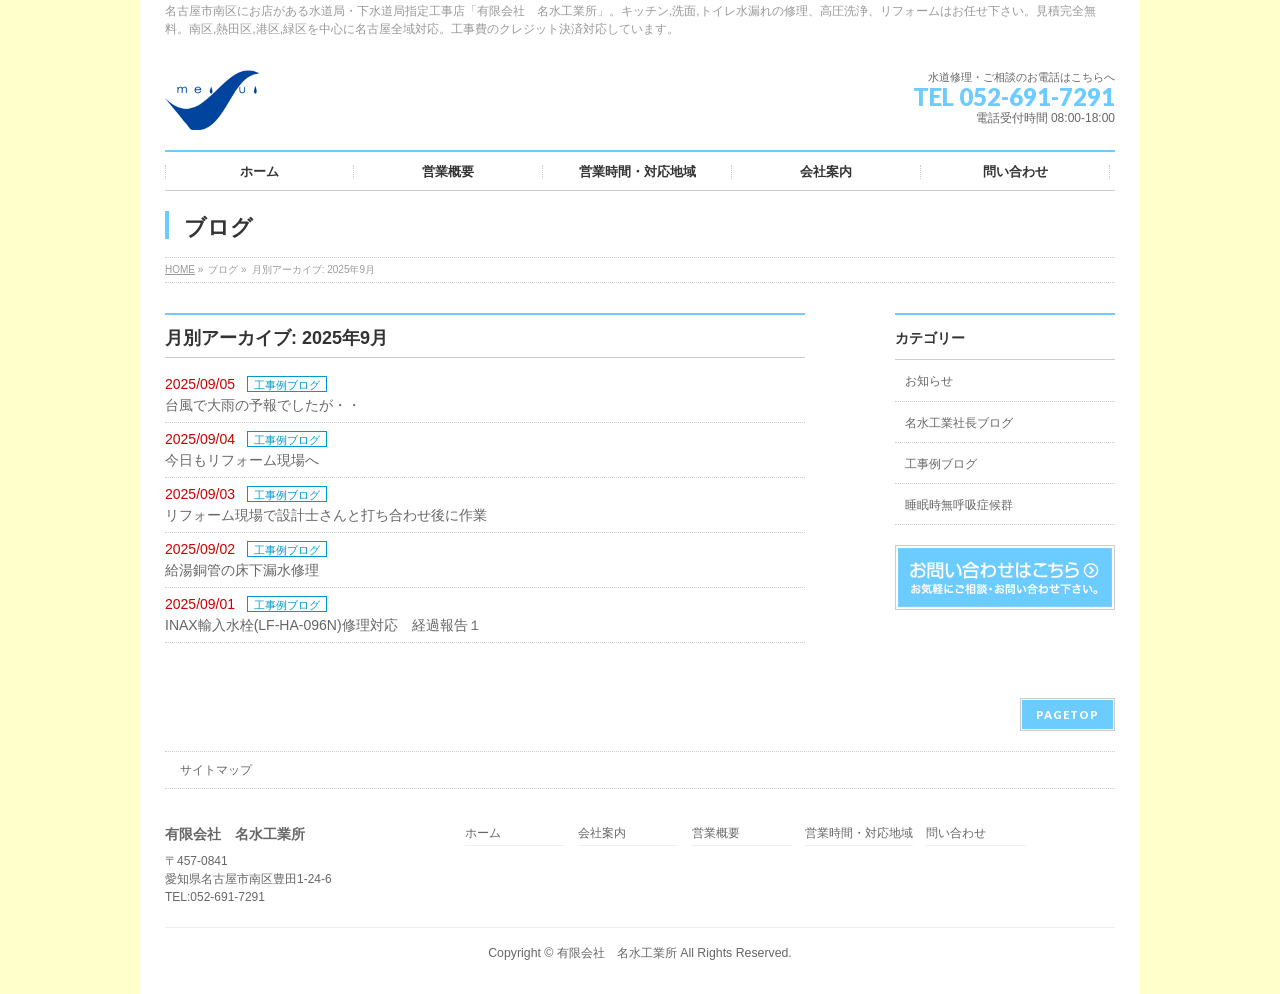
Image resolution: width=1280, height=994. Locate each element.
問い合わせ (956, 833)
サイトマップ (216, 770)
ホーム (483, 833)
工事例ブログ (287, 385)
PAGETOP (1067, 714)
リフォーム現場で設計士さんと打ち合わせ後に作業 (326, 515)
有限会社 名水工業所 (617, 953)
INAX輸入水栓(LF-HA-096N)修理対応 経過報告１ (323, 625)
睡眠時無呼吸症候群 (959, 505)
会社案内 (602, 833)
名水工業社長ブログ (959, 423)
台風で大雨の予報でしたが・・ (263, 405)
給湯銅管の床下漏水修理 (242, 570)
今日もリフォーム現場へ (242, 460)
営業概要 (716, 833)
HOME (180, 269)
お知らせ (929, 381)
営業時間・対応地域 (859, 833)
